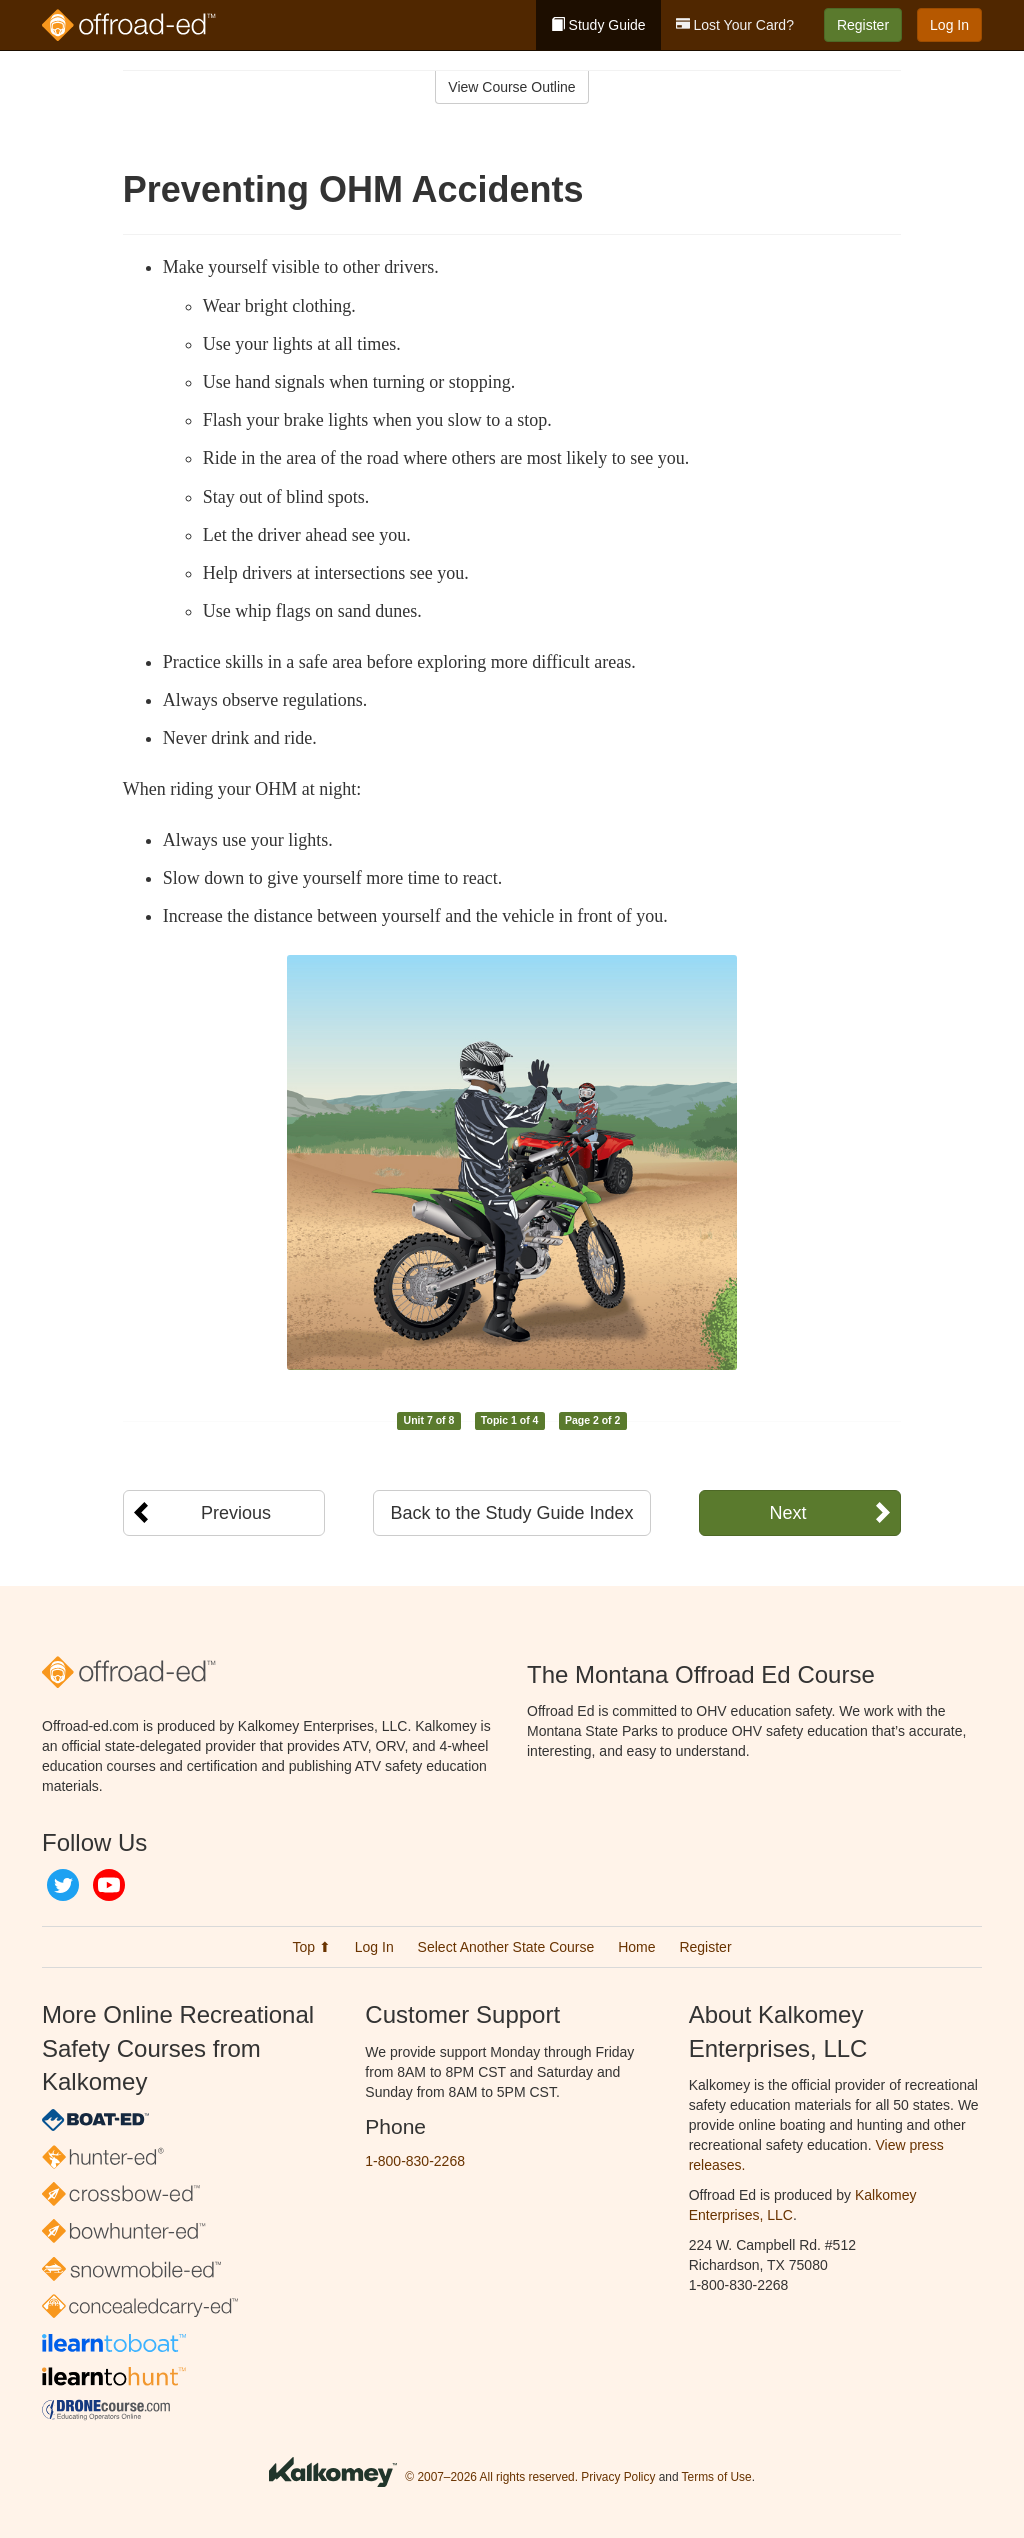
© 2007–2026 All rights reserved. (491, 2477)
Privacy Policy (618, 2477)
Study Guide (598, 25)
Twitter (63, 1885)
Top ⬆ (311, 1947)
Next (787, 1513)
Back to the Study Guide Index (511, 1513)
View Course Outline (511, 87)
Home (636, 1947)
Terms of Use (717, 2477)
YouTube (109, 1885)
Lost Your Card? (735, 25)
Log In (949, 25)
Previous (236, 1513)
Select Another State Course (506, 1947)
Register (863, 25)
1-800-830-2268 (415, 2161)
